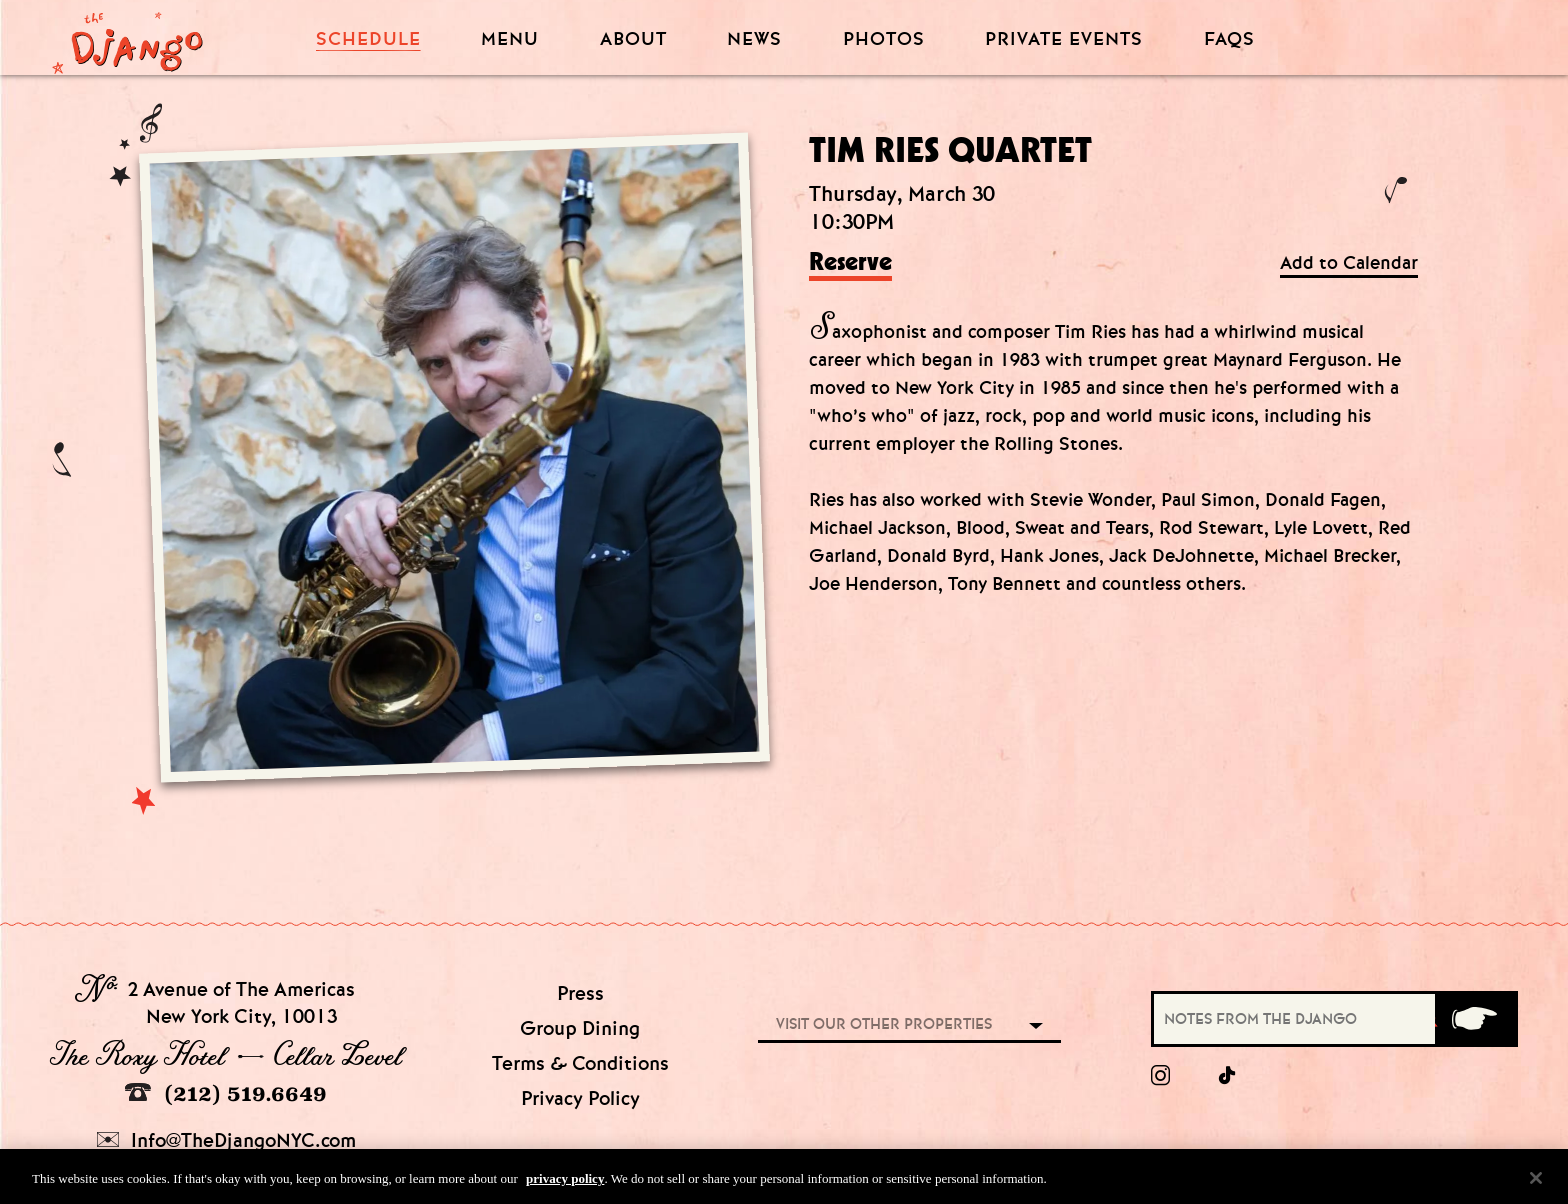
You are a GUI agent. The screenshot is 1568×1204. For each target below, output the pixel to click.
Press (580, 993)
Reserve (850, 263)
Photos (884, 39)
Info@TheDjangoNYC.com (226, 1140)
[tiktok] (1228, 1076)
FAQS (1229, 39)
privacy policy (565, 1182)
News (754, 39)
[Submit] (1475, 1019)
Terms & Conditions (580, 1063)
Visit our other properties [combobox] (884, 1024)
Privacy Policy (580, 1098)
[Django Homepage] (127, 37)
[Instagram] (1160, 1076)
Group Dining (580, 1028)
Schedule (368, 39)
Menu (510, 39)
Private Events (1064, 40)
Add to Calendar (1349, 263)
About (633, 39)
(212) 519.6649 (226, 1093)
